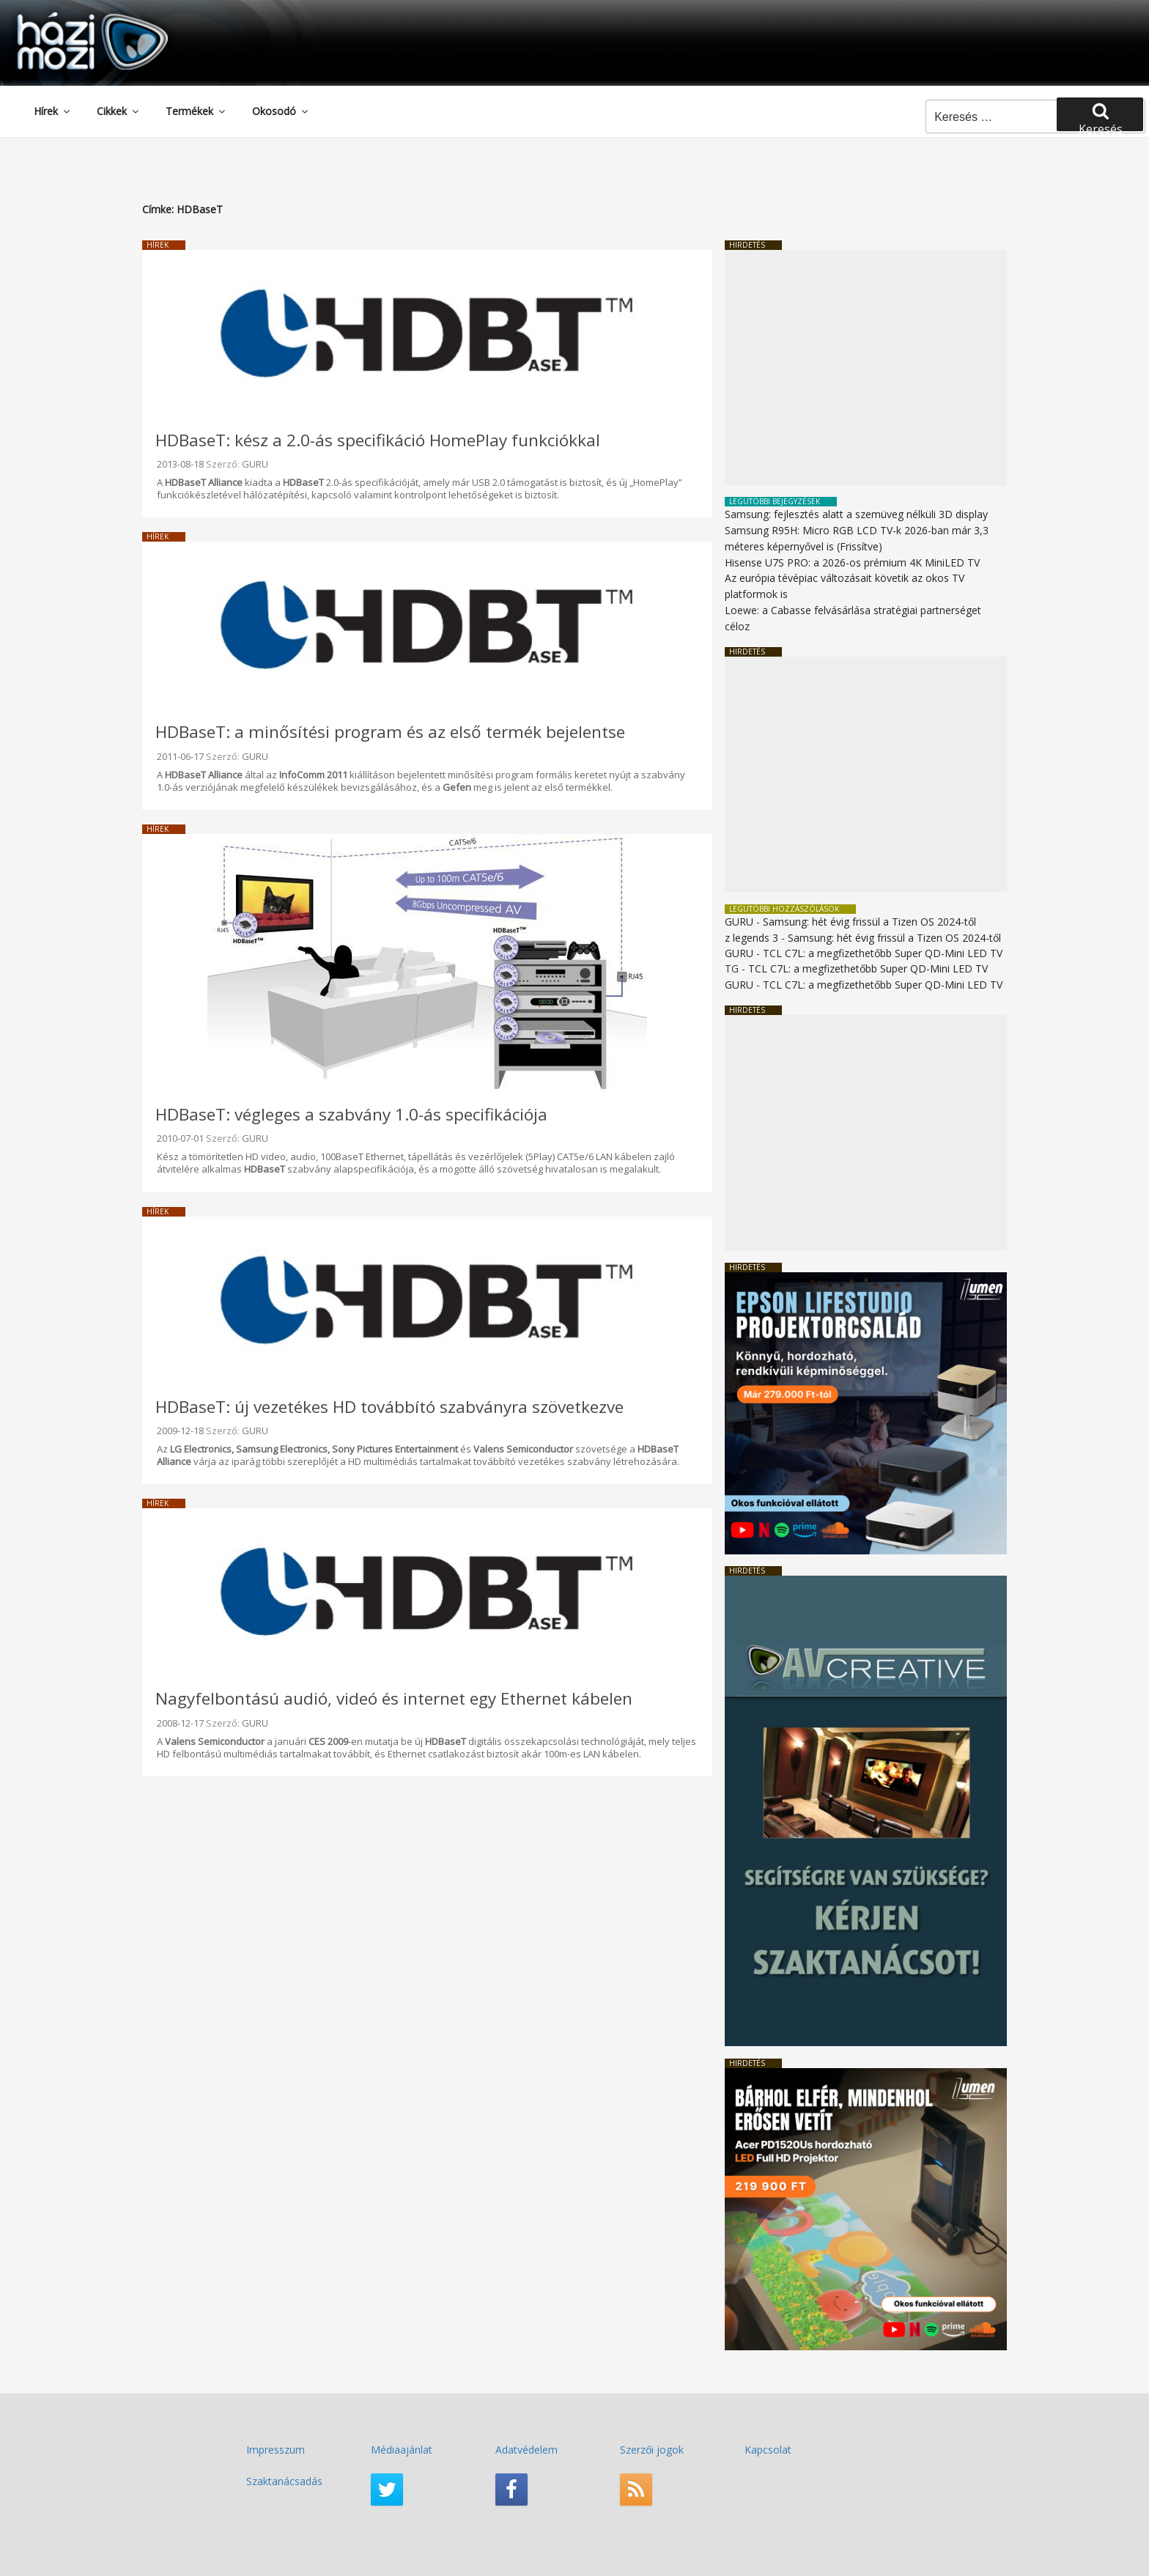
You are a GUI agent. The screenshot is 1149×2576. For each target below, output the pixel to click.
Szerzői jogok (652, 2450)
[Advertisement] (866, 367)
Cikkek (119, 111)
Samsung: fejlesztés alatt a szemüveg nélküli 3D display (856, 514)
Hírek (53, 111)
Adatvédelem (526, 2450)
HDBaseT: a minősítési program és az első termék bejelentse (390, 731)
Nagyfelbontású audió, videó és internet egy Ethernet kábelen (393, 1698)
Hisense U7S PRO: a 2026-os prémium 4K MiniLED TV (852, 562)
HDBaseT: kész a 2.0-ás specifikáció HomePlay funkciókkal (377, 440)
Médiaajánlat (401, 2450)
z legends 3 (751, 938)
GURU (255, 463)
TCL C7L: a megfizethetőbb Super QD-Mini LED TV (882, 953)
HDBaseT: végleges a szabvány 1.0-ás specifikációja (351, 1114)
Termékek (196, 111)
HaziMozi (72, 17)
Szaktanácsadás (284, 2481)
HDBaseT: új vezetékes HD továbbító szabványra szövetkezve (389, 1406)
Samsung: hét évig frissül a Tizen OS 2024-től (869, 922)
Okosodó (281, 111)
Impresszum (275, 2450)
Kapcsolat (768, 2450)
